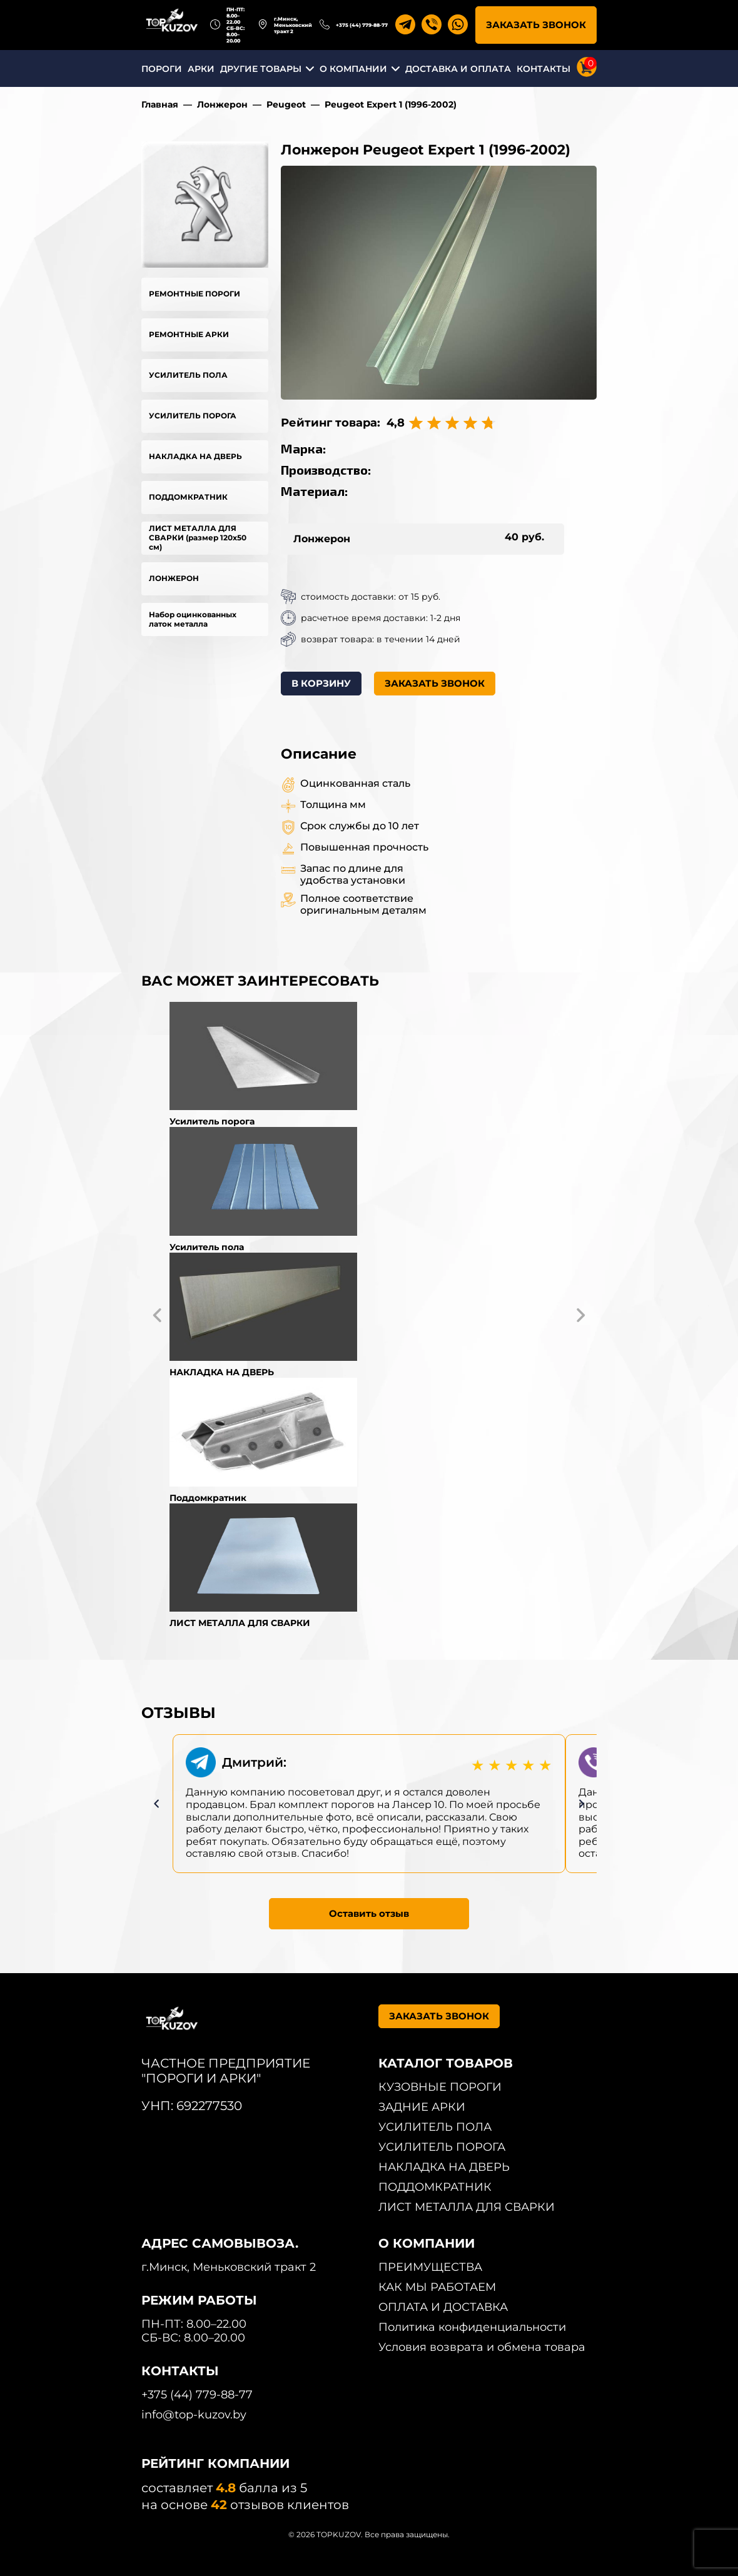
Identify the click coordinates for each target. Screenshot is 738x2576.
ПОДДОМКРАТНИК (188, 497)
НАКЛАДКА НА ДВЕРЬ (195, 456)
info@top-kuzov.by (193, 2415)
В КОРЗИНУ (321, 683)
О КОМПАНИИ (353, 68)
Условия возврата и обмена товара (481, 2347)
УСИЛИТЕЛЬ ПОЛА (188, 375)
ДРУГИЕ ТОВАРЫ (260, 68)
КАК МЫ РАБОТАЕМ (437, 2287)
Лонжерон (222, 104)
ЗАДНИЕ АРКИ (421, 2107)
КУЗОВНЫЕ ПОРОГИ (440, 2087)
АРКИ (201, 68)
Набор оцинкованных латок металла (192, 619)
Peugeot (286, 104)
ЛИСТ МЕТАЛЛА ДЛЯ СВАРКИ (466, 2207)
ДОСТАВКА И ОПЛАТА (458, 68)
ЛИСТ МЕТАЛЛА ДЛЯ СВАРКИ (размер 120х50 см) (197, 537)
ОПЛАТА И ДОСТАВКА (443, 2307)
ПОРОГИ (161, 68)
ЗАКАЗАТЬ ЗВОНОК (536, 25)
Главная (159, 104)
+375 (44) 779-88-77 (362, 25)
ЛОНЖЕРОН (174, 578)
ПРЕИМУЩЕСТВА (430, 2267)
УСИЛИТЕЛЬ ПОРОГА (192, 415)
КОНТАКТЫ (543, 68)
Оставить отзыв (369, 1913)
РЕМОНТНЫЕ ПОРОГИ (194, 293)
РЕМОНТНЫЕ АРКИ (189, 334)
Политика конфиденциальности (472, 2327)
